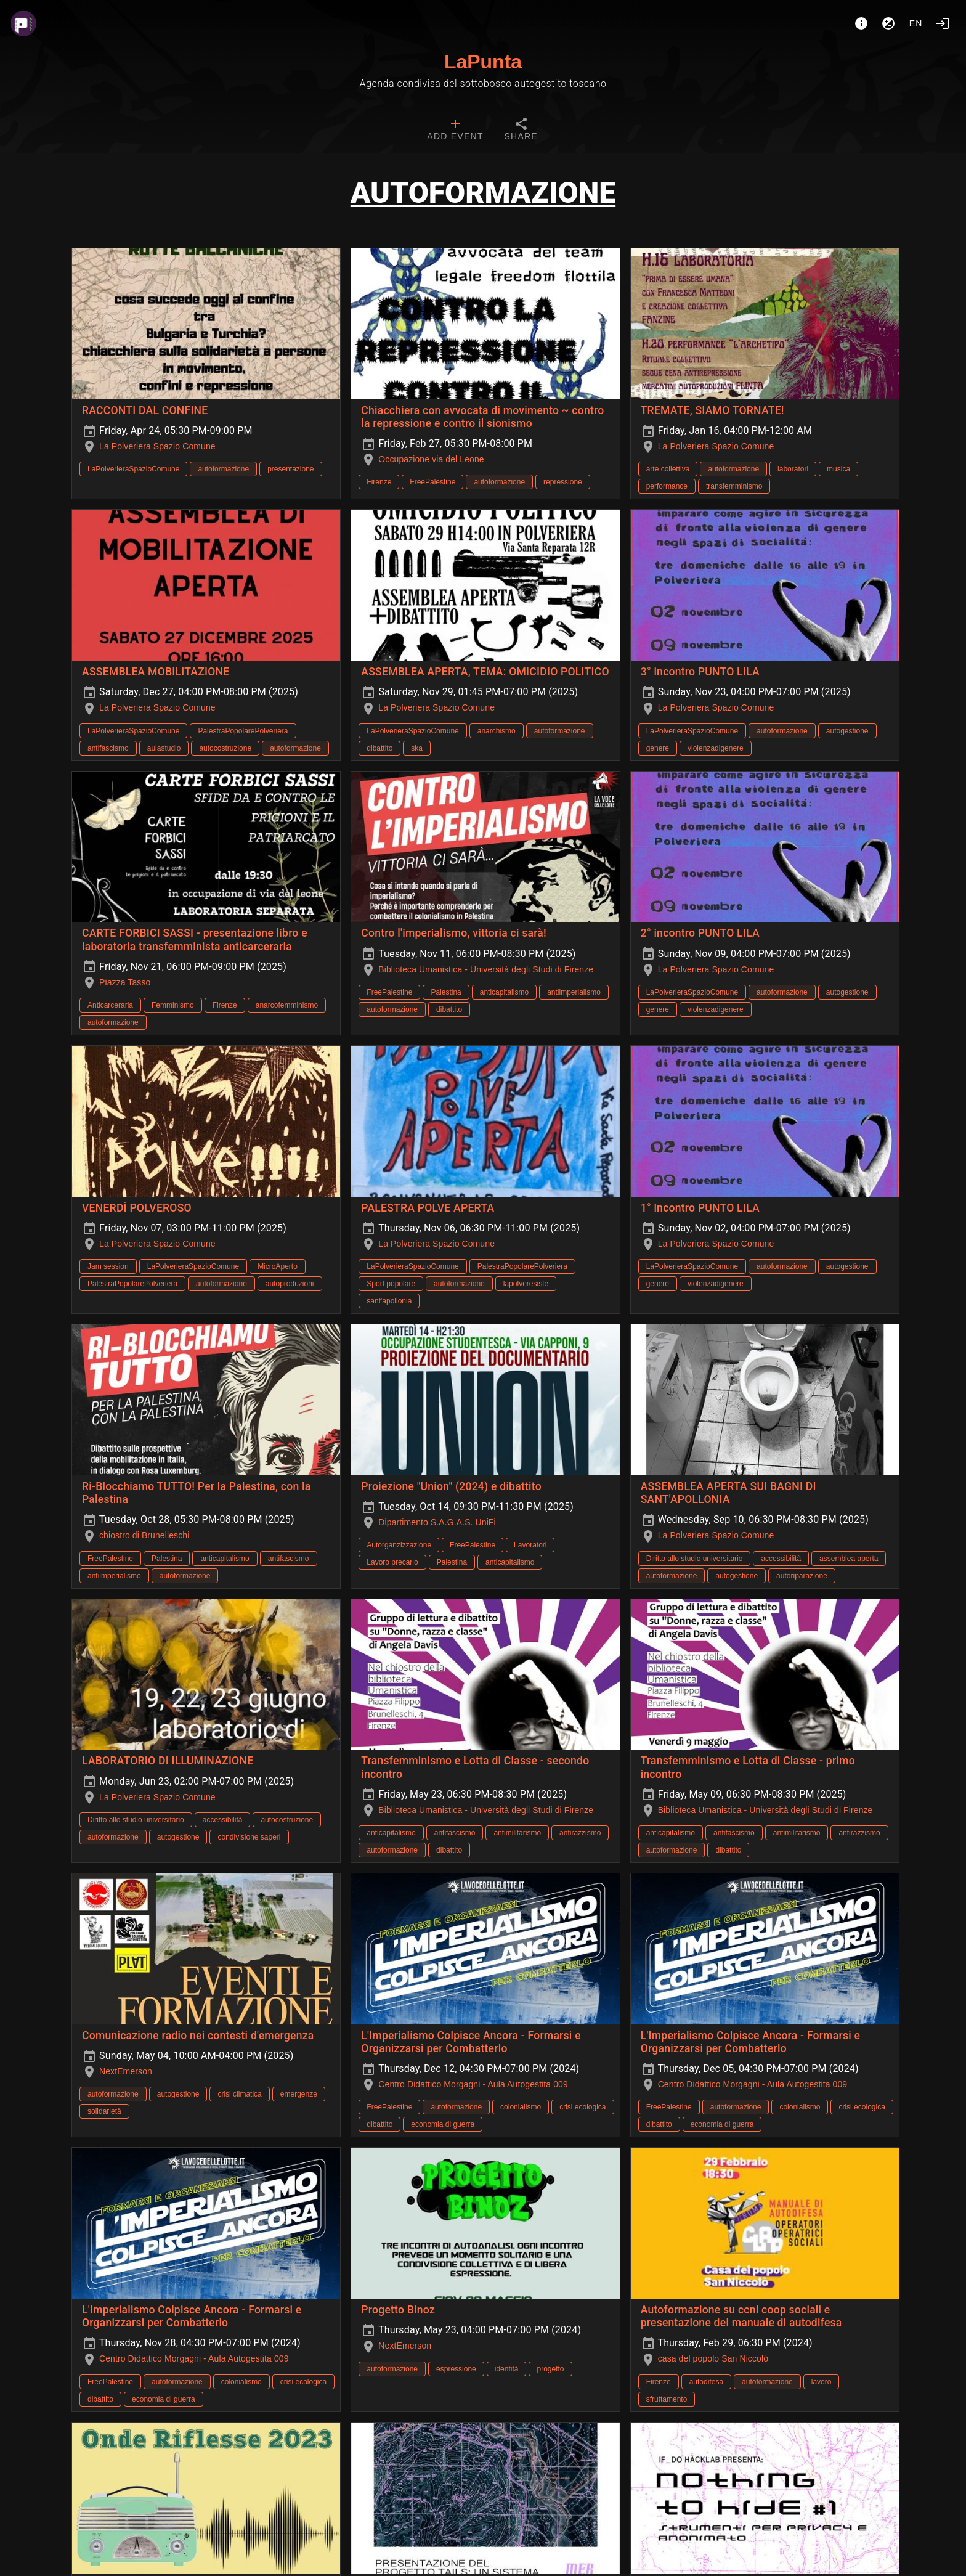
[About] (861, 23)
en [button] (916, 23)
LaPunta (483, 62)
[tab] (455, 130)
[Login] (942, 23)
